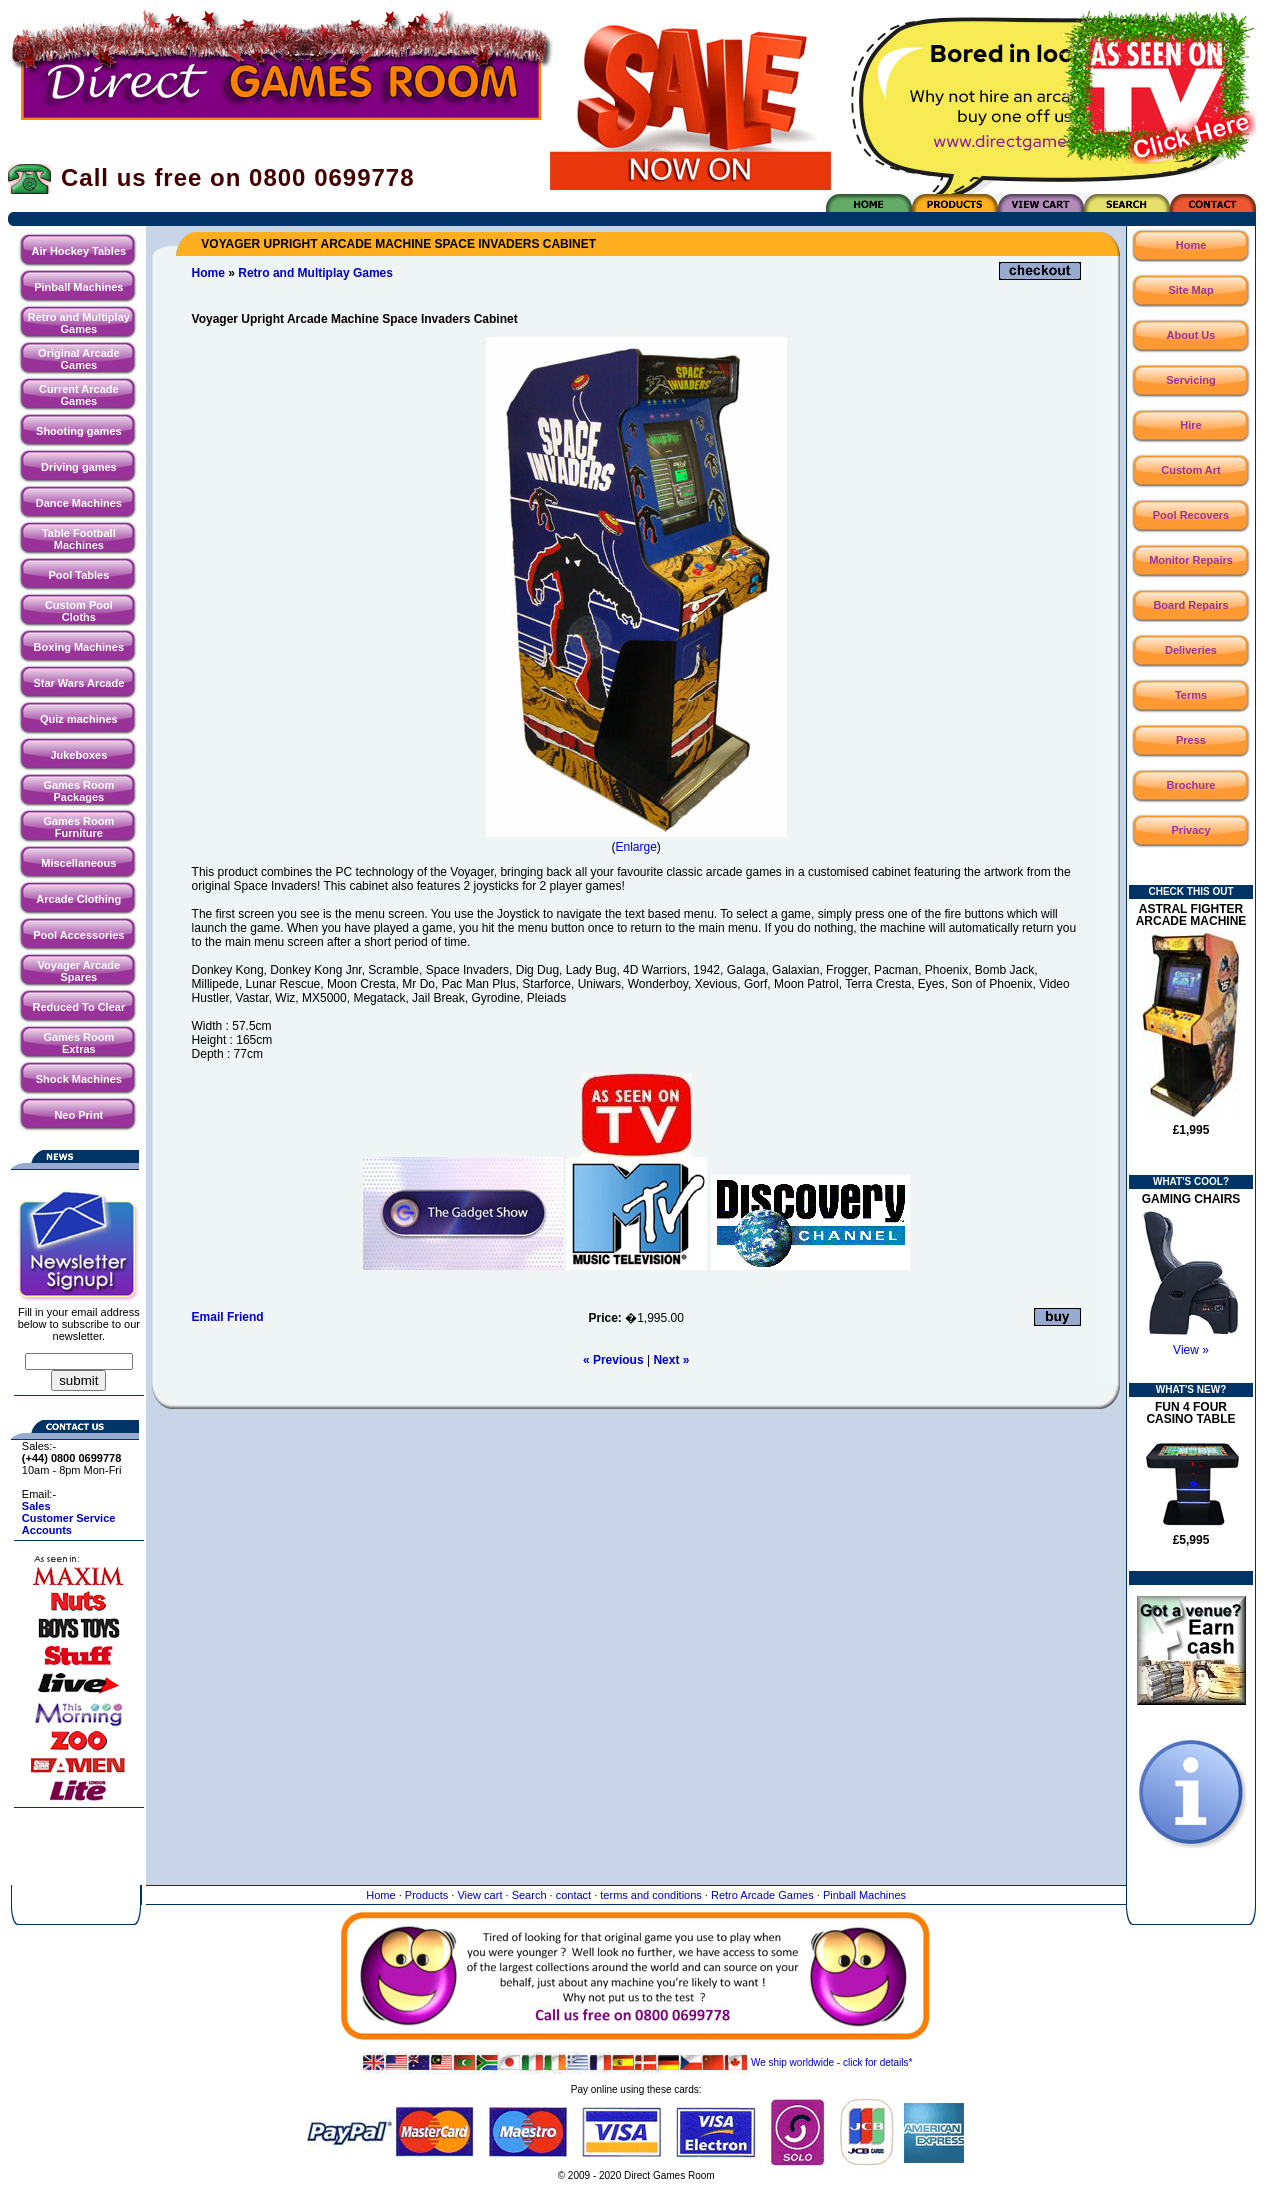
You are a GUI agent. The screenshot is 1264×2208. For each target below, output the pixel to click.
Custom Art (1190, 470)
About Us (1191, 335)
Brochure (1191, 785)
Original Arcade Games (79, 359)
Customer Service (69, 1518)
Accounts (47, 1530)
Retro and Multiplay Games (79, 323)
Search (529, 1895)
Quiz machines (79, 719)
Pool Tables (78, 575)
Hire (1190, 425)
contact (573, 1895)
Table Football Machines (79, 539)
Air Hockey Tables (79, 251)
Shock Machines (79, 1079)
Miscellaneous (78, 863)
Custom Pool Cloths (79, 611)
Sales (36, 1506)
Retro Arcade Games (762, 1895)
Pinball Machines (78, 287)
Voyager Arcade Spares (79, 971)
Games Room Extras (78, 1043)
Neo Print (78, 1115)
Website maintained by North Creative (636, 2195)
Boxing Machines (79, 647)
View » (1191, 1350)
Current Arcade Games (79, 395)
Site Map (1190, 290)
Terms (1191, 695)
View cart (479, 1895)
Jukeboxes (78, 755)
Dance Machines (79, 503)
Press (1191, 740)
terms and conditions (651, 1895)
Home (208, 273)
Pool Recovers (1191, 515)
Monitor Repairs (1191, 560)
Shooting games (79, 431)
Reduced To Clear (78, 1007)
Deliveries (1191, 650)
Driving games (79, 467)
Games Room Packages (78, 791)
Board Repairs (1190, 605)
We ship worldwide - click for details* (636, 2062)
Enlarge (635, 847)
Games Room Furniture (78, 827)
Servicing (1191, 380)
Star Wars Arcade (78, 683)
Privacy (1190, 830)
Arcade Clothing (78, 899)
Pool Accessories (78, 935)
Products (426, 1895)
